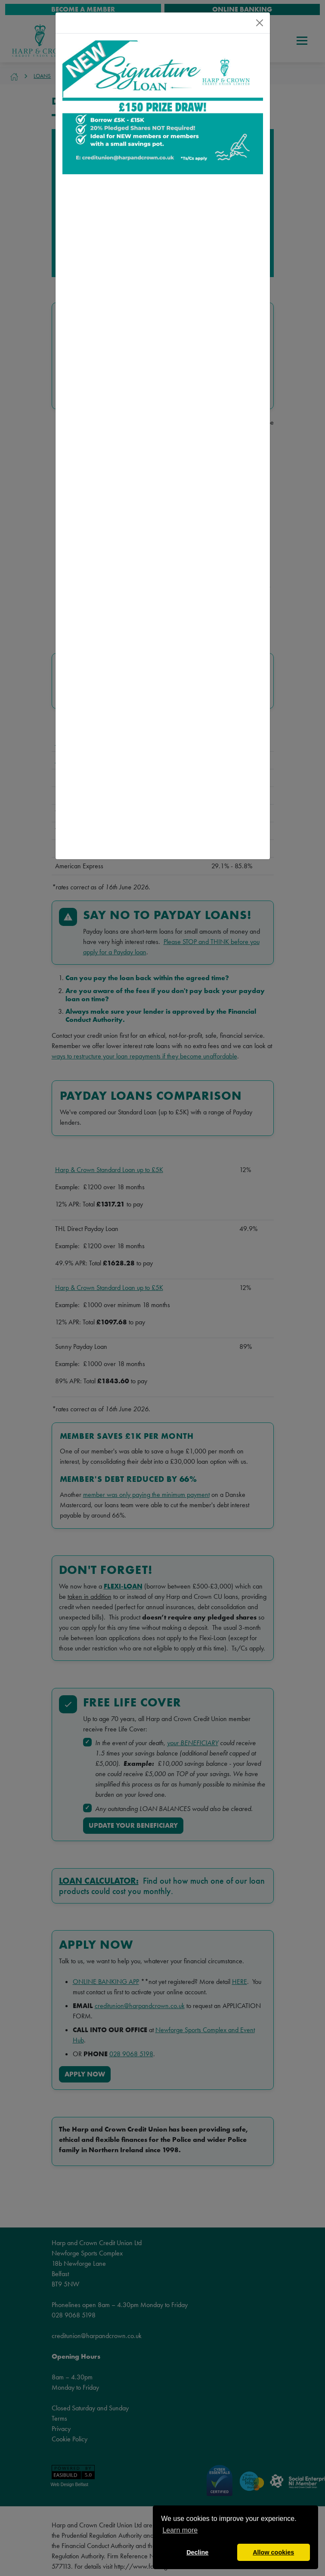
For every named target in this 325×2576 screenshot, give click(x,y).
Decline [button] (197, 2552)
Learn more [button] (180, 2530)
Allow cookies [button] (273, 2552)
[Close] (259, 23)
